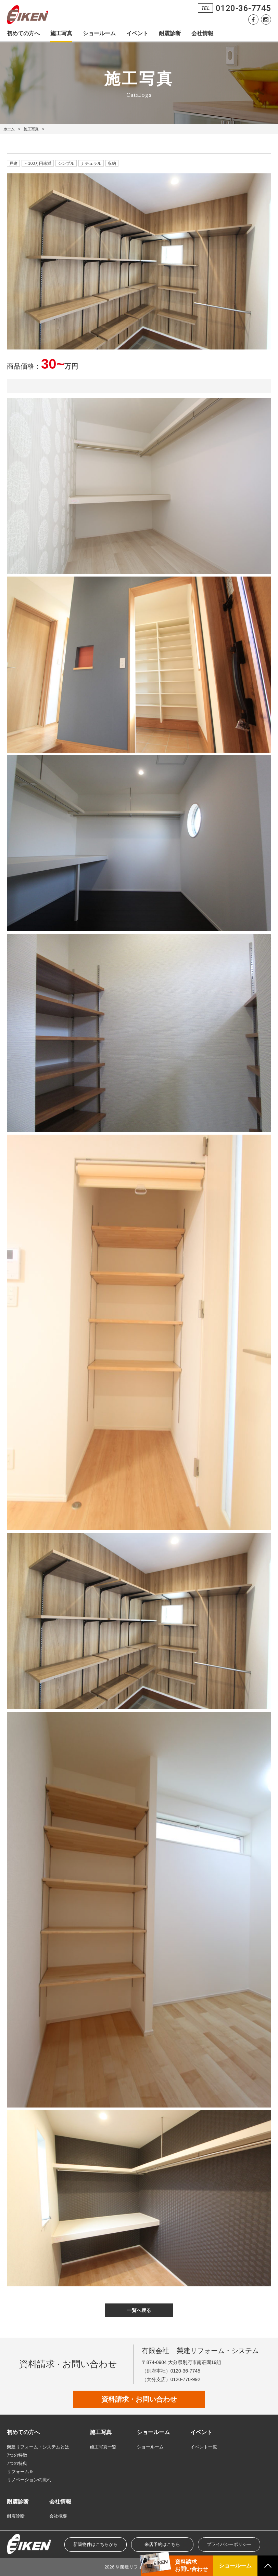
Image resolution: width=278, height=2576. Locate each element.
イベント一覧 (203, 2446)
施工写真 (61, 33)
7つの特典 (17, 2463)
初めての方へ (23, 33)
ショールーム (99, 33)
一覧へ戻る (139, 2310)
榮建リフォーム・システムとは (38, 2446)
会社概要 (58, 2516)
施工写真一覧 (103, 2446)
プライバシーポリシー (229, 2544)
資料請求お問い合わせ (191, 2565)
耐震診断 (170, 33)
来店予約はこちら (162, 2544)
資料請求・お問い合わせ (139, 2399)
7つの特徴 (17, 2455)
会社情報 (202, 33)
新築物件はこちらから (95, 2544)
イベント (137, 33)
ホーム (9, 129)
